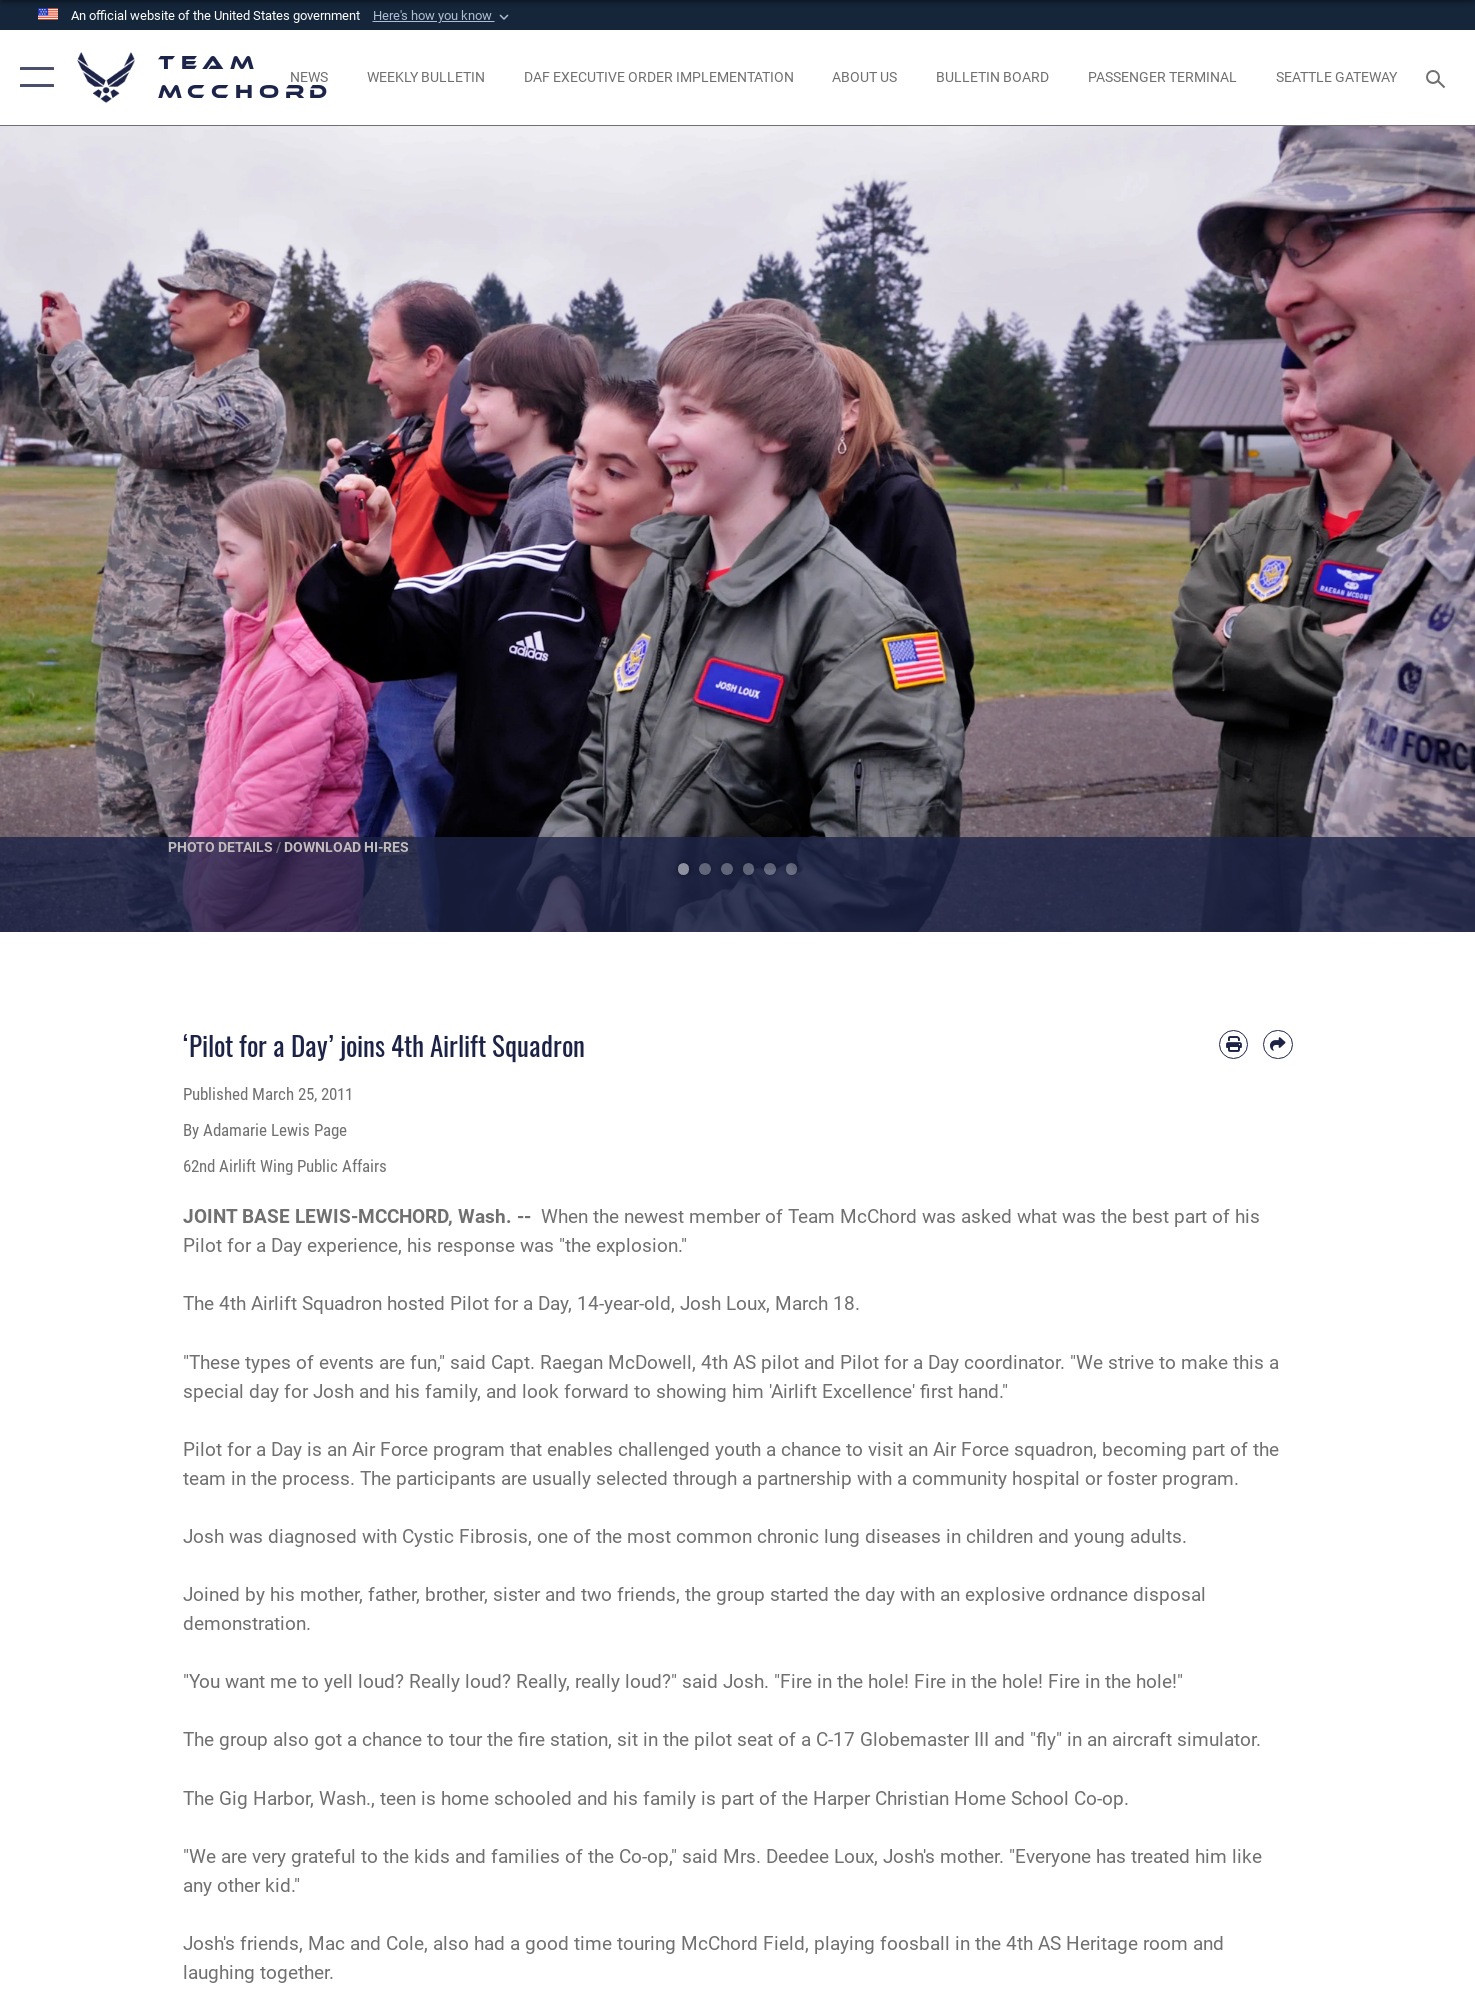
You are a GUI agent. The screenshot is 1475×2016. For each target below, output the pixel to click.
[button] (443, 16)
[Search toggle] (1438, 77)
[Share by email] (1277, 1044)
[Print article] (1233, 1044)
